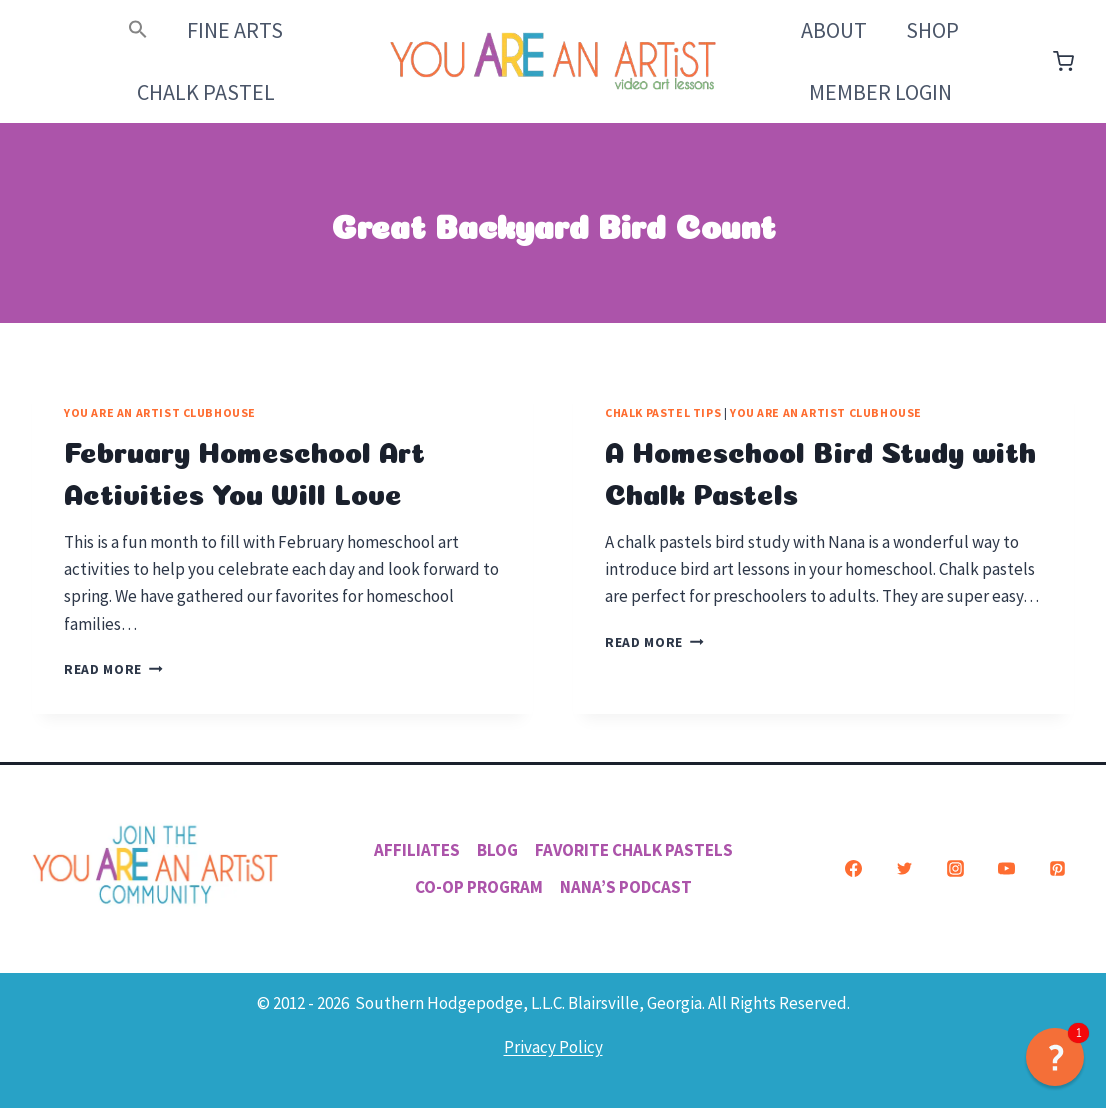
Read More (113, 669)
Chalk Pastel (206, 92)
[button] (138, 30)
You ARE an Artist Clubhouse (160, 412)
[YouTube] (1006, 869)
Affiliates (417, 850)
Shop (932, 30)
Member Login (880, 92)
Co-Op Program (479, 887)
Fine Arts (235, 30)
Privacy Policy (553, 1047)
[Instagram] (955, 869)
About (834, 30)
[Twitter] (904, 869)
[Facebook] (853, 869)
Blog (497, 850)
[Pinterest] (1057, 869)
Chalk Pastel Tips (663, 412)
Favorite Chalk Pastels (634, 850)
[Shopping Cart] (1063, 61)
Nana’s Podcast (626, 887)
